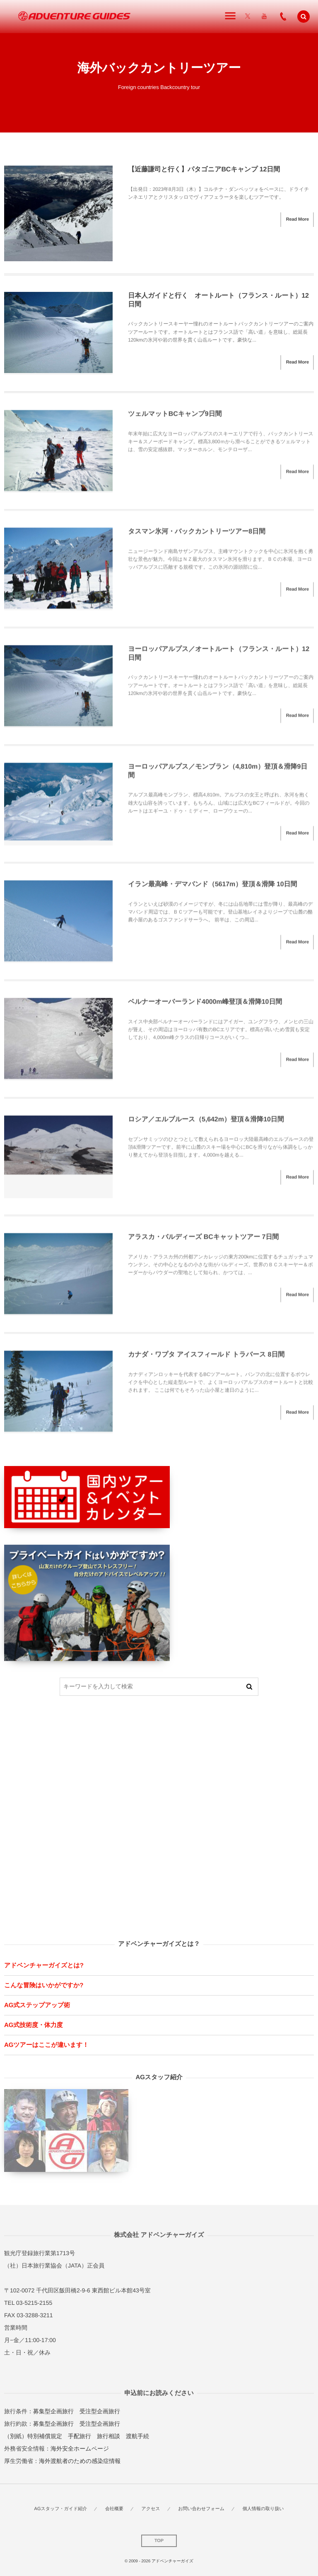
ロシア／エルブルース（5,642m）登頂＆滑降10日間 (206, 1123)
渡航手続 (137, 2436)
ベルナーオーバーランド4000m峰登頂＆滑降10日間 (205, 1006)
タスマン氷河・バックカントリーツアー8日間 (196, 535)
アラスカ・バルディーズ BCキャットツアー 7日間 (203, 1241)
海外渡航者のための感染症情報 (79, 2461)
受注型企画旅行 (100, 2411)
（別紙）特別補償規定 (33, 2436)
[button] (303, 16)
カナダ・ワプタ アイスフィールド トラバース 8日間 (206, 1359)
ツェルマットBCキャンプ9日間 (175, 418)
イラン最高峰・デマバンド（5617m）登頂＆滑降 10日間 (212, 888)
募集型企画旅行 (53, 2411)
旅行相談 (108, 2436)
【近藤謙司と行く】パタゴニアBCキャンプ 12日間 (204, 169)
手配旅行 (79, 2436)
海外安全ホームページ (80, 2448)
